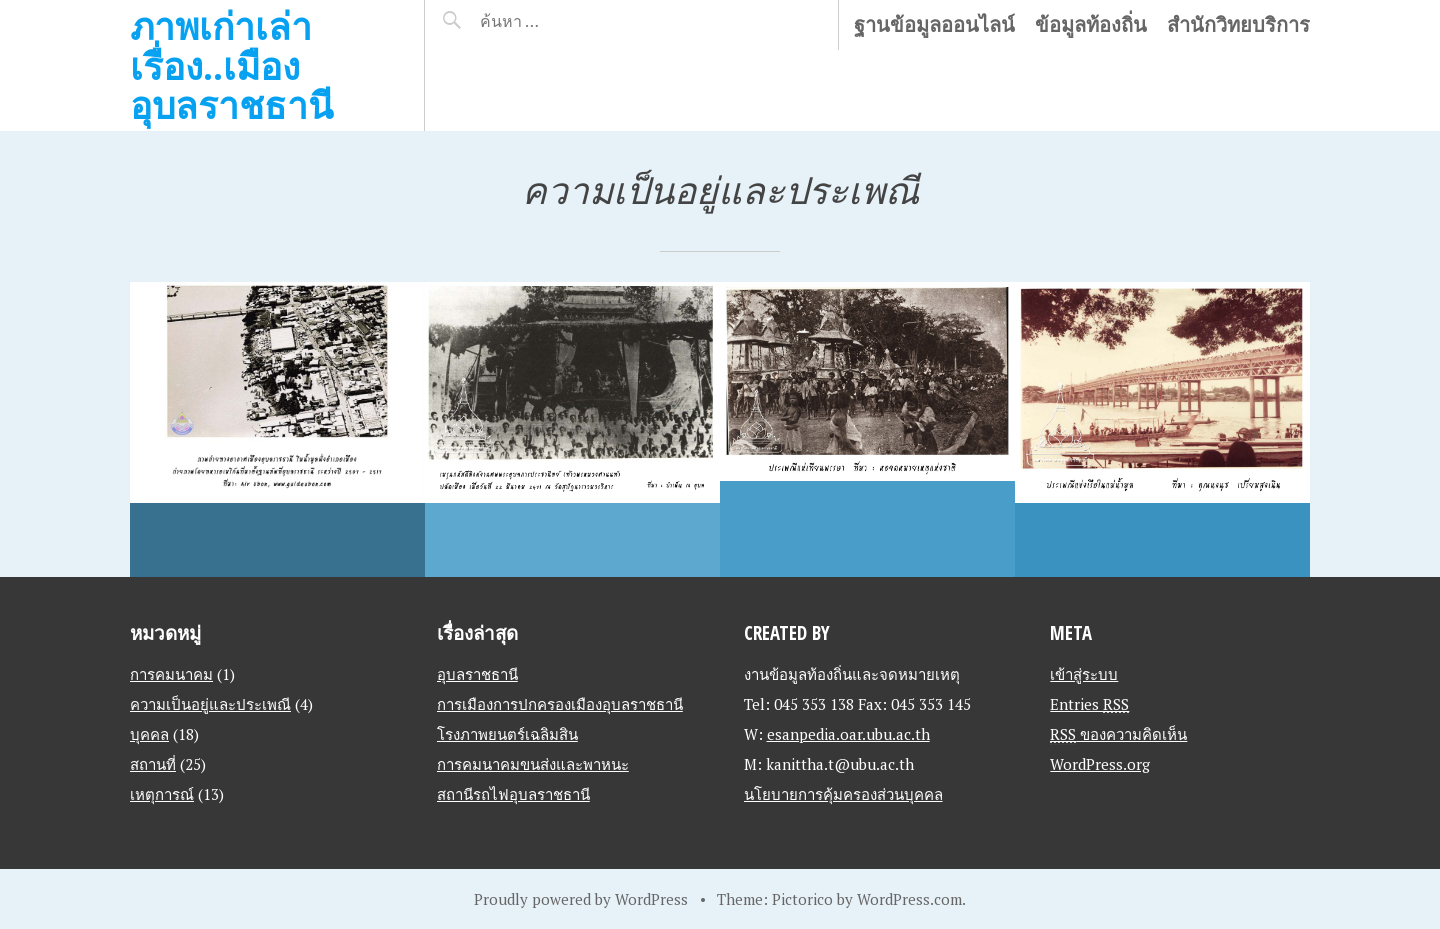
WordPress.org (1100, 764)
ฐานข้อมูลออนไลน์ (934, 24)
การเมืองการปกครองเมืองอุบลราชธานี (560, 704)
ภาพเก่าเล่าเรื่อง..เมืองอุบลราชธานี (231, 65)
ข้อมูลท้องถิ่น (1091, 24)
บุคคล (149, 734)
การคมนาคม (171, 674)
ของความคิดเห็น (1118, 734)
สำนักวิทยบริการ (1238, 24)
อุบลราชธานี (477, 674)
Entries (1089, 704)
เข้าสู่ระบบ (1084, 674)
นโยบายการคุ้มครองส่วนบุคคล (843, 794)
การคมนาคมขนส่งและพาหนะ (533, 764)
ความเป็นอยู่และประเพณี (210, 704)
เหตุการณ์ (162, 794)
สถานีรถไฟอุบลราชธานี (513, 794)
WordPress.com (909, 899)
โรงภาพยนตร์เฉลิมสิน (507, 734)
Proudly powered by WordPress (581, 899)
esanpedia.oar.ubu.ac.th (848, 734)
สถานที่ (153, 764)
